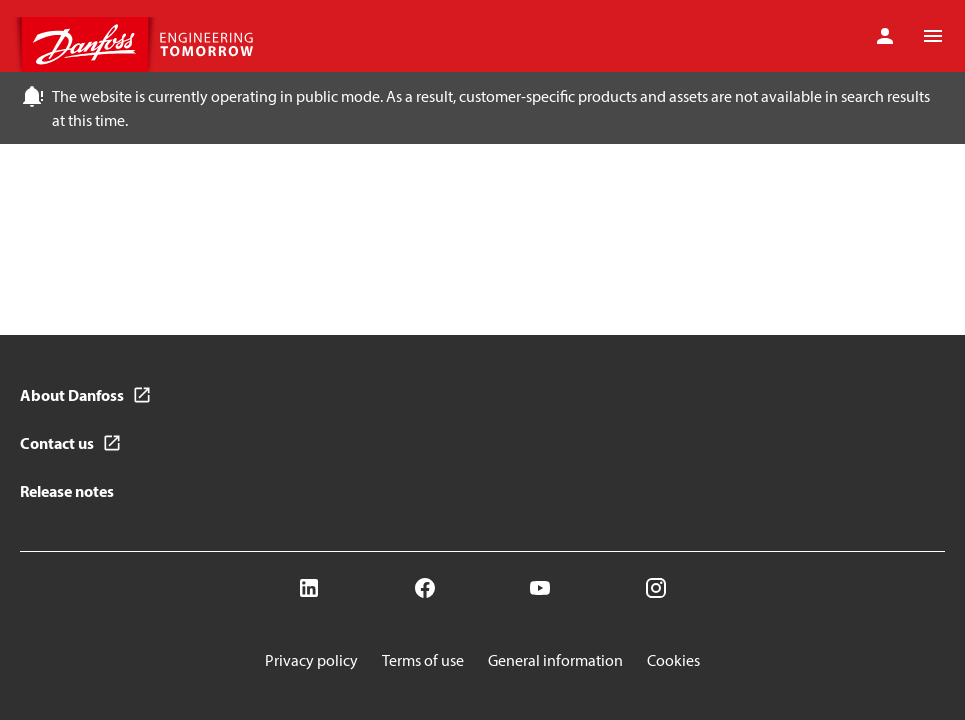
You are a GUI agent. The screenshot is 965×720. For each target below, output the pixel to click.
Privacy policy (311, 660)
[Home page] (140, 44)
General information (555, 660)
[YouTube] (540, 588)
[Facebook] (425, 588)
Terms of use (423, 660)
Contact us (57, 443)
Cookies (673, 660)
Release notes (67, 491)
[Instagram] (656, 588)
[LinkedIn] (309, 588)
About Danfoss (72, 395)
